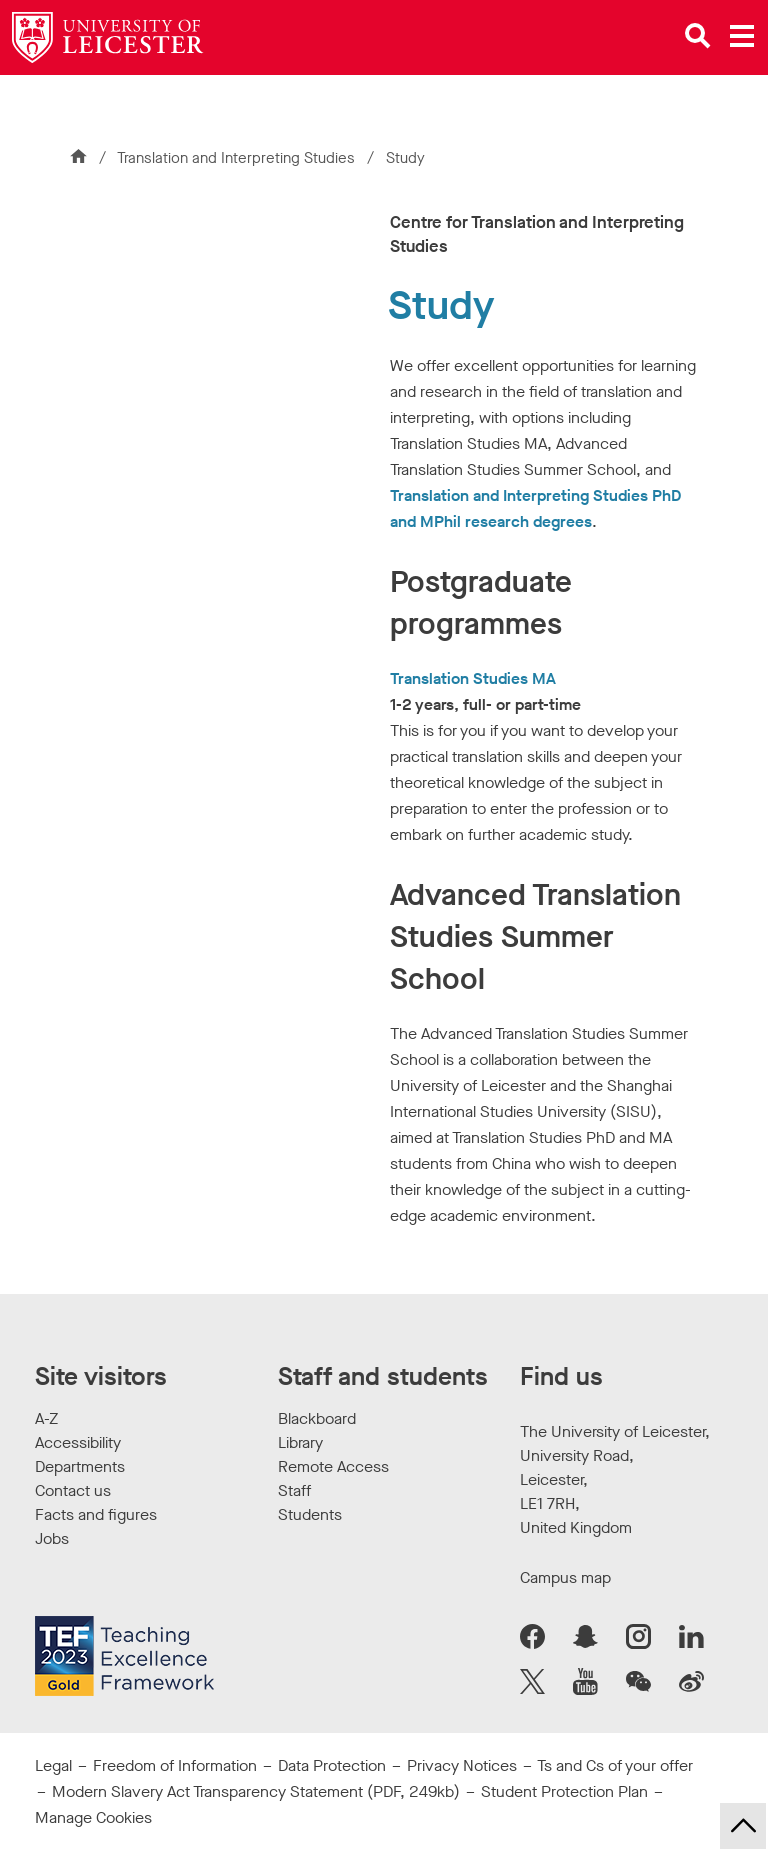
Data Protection (332, 1765)
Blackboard (317, 1418)
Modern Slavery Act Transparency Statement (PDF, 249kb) (256, 1791)
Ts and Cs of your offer (615, 1765)
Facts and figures (96, 1514)
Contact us (73, 1490)
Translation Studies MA (473, 678)
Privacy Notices (462, 1765)
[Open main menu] (742, 36)
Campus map (565, 1577)
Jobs (52, 1538)
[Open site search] (698, 36)
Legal (53, 1765)
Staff (294, 1490)
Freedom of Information (175, 1765)
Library (300, 1442)
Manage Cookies (93, 1817)
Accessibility (78, 1442)
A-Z (46, 1418)
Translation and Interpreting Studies (238, 158)
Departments (80, 1466)
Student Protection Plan (564, 1791)
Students (310, 1514)
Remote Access (333, 1466)
